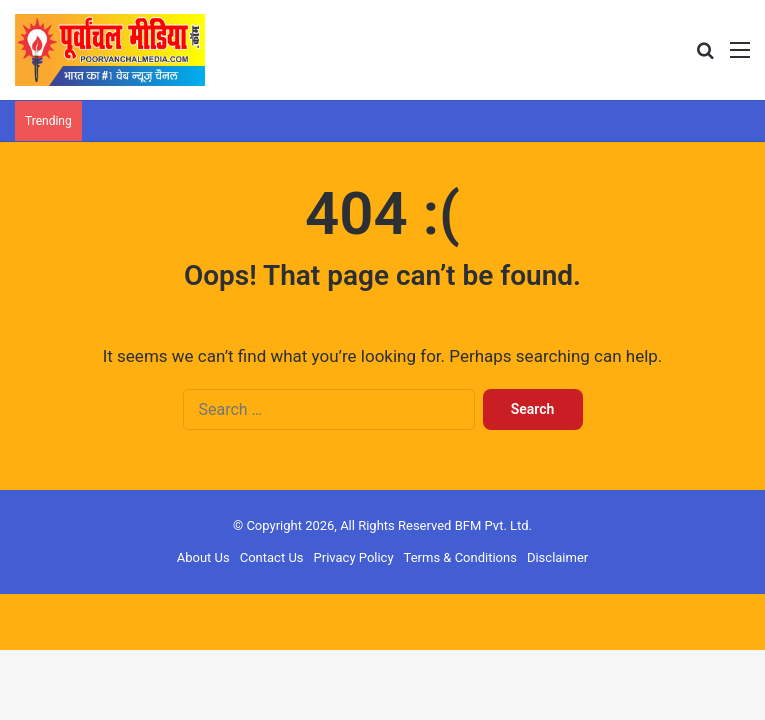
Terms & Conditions (460, 557)
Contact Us (272, 557)
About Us (203, 557)
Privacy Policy (354, 557)
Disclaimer (557, 557)
